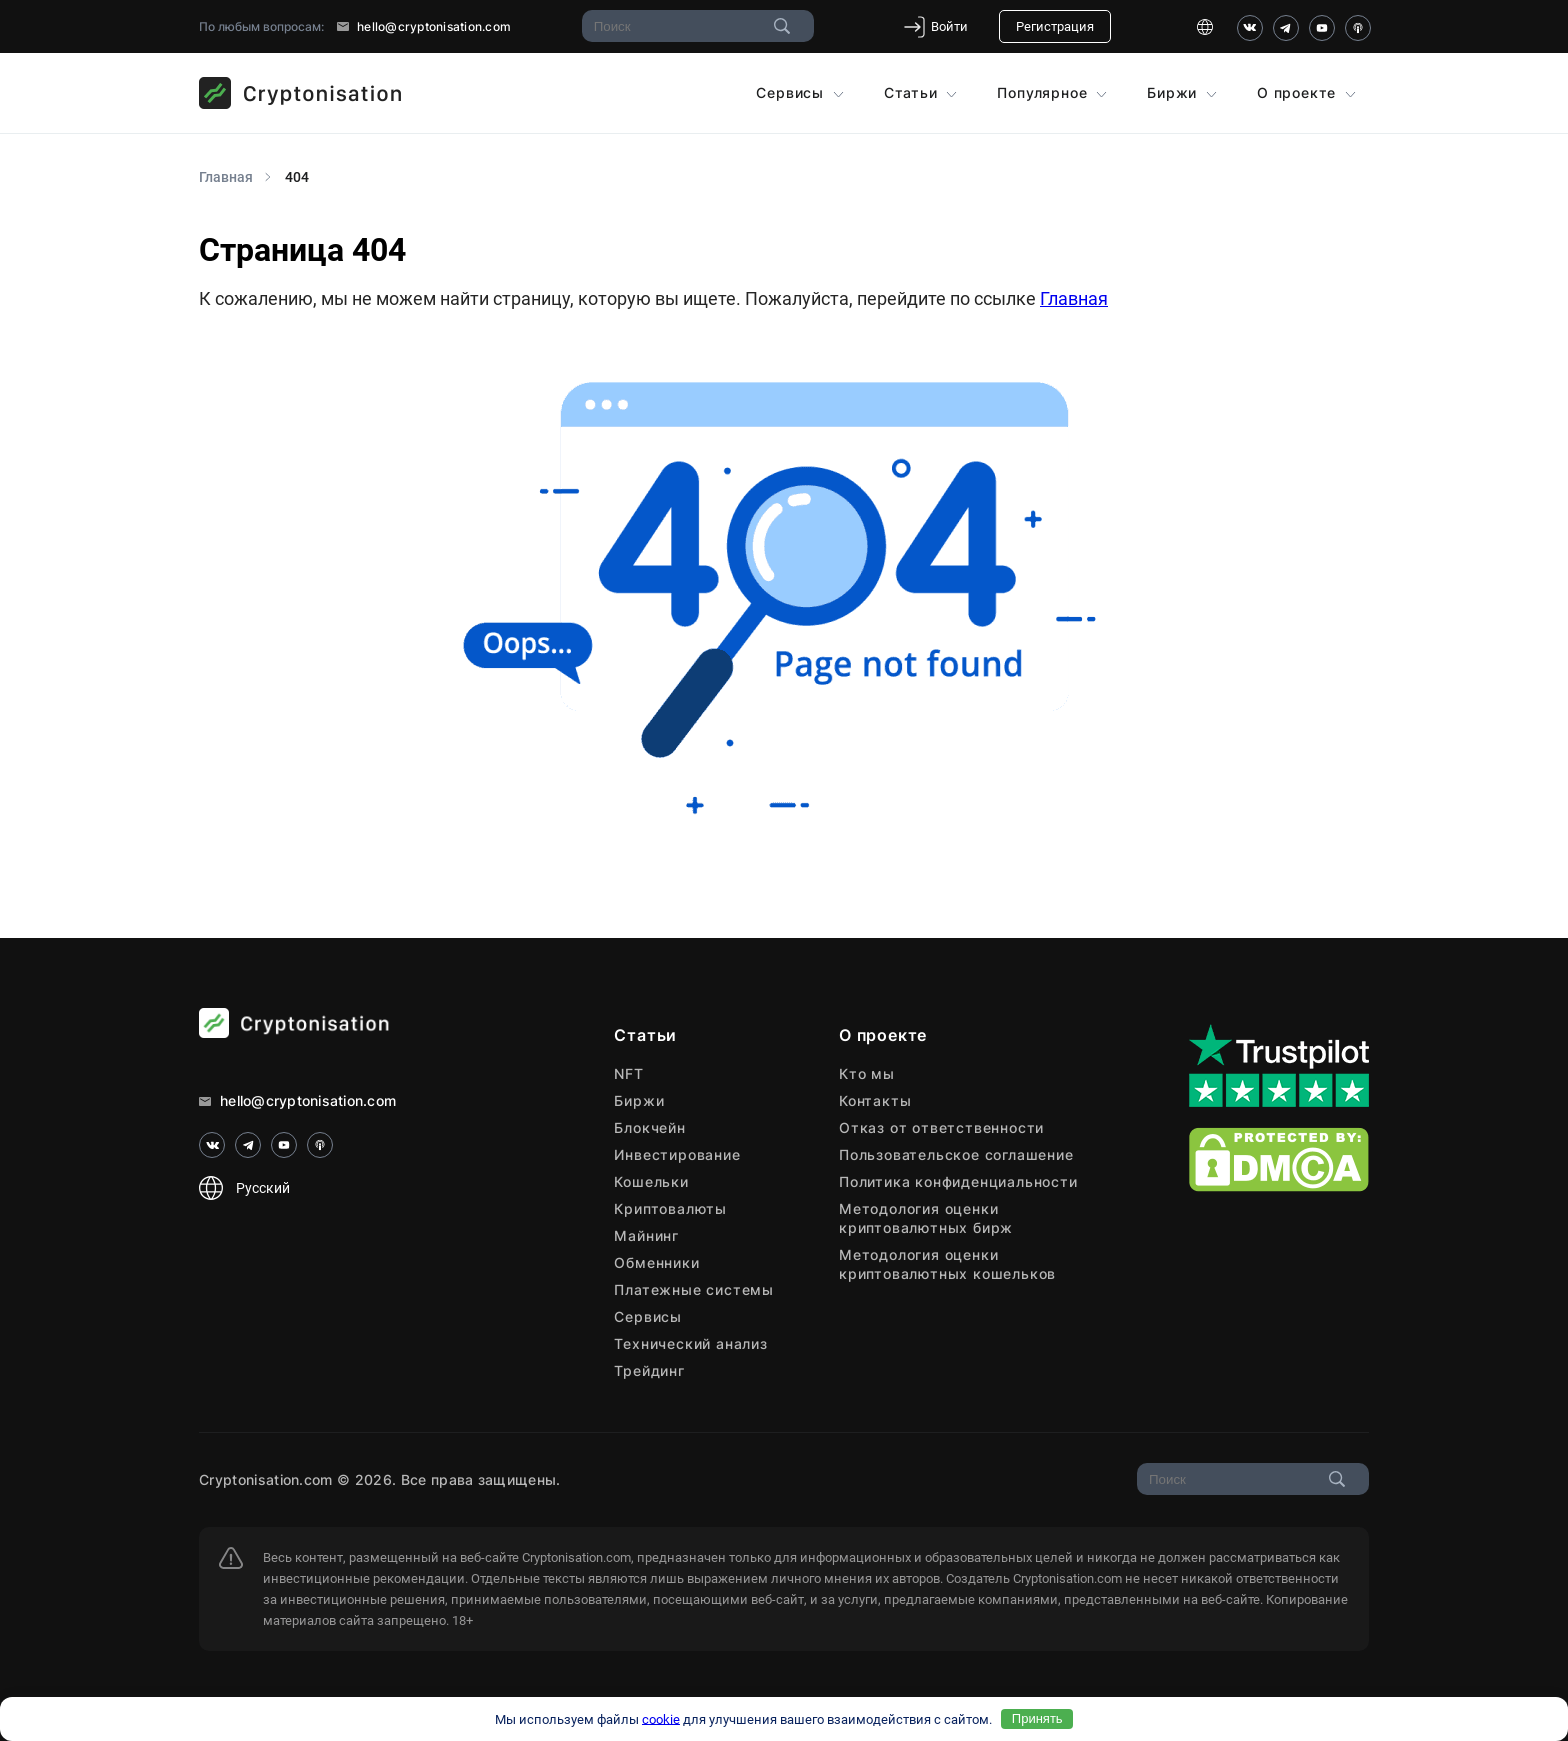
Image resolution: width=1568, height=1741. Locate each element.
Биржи (1182, 92)
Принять (1037, 1718)
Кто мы (867, 1073)
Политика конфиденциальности (958, 1181)
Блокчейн (649, 1127)
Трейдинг (649, 1370)
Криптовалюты (670, 1208)
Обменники (656, 1262)
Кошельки (651, 1181)
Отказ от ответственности (941, 1127)
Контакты (875, 1100)
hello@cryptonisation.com (424, 26)
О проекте (1306, 92)
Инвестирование (677, 1154)
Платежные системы (694, 1289)
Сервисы (799, 92)
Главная (1074, 298)
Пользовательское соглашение (956, 1154)
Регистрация (1055, 26)
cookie (661, 1718)
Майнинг (646, 1235)
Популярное (1052, 92)
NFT (628, 1073)
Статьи (921, 92)
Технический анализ (690, 1343)
